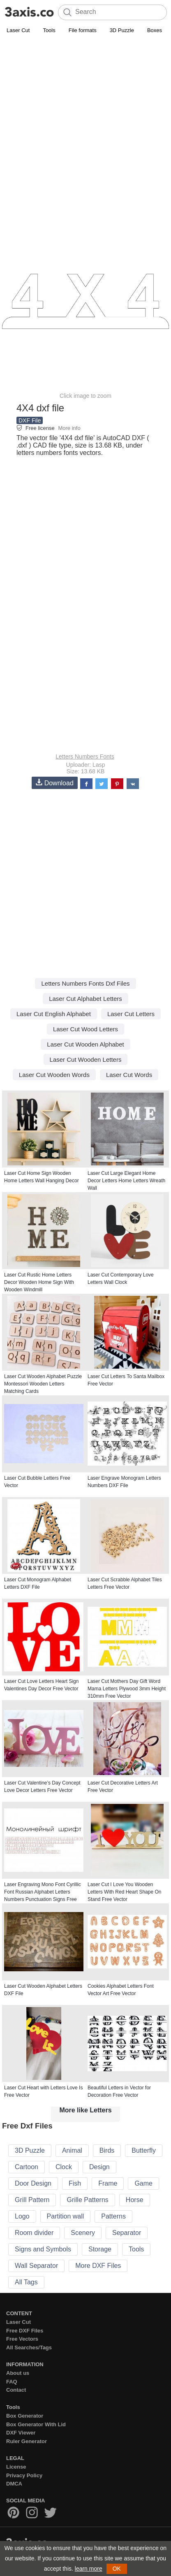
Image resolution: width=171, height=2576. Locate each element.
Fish (75, 2183)
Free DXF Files (24, 2331)
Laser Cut (18, 30)
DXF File (29, 420)
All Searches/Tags (29, 2347)
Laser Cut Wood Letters (85, 1029)
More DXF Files (98, 2265)
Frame (107, 2183)
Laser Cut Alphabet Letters (85, 998)
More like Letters (85, 2110)
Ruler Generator (26, 2441)
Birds (106, 2150)
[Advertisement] (85, 125)
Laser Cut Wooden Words (54, 1074)
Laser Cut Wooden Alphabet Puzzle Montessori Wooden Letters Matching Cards (43, 1384)
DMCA (14, 2484)
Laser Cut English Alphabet (53, 1013)
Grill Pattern (32, 2199)
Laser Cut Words (129, 1074)
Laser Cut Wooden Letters (86, 1059)
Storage (99, 2249)
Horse (134, 2199)
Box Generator (24, 2416)
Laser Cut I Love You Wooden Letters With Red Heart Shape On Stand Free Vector (124, 1892)
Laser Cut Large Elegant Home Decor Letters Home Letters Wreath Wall (126, 1180)
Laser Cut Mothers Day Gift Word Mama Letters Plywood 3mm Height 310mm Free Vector (127, 1688)
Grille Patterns (87, 2199)
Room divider (34, 2232)
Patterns (113, 2216)
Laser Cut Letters (131, 1013)
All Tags (26, 2282)
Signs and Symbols (43, 2249)
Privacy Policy (24, 2475)
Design (99, 2166)
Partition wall (65, 2216)
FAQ (11, 2382)
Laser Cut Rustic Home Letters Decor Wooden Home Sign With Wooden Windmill (39, 1282)
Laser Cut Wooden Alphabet (85, 1044)
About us (17, 2373)
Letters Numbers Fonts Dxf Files (85, 983)
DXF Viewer (20, 2433)
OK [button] (117, 2568)
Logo (22, 2216)
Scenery (83, 2232)
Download (55, 783)
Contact (16, 2390)
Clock (63, 2166)
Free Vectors (22, 2339)
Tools (49, 30)
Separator (126, 2232)
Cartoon (26, 2166)
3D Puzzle (122, 30)
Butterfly (144, 2150)
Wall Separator (36, 2265)
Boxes (154, 30)
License (16, 2467)
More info (69, 428)
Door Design (33, 2183)
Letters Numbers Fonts (84, 756)
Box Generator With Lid (36, 2424)
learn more (88, 2568)
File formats (83, 30)
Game (143, 2183)
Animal (72, 2150)
